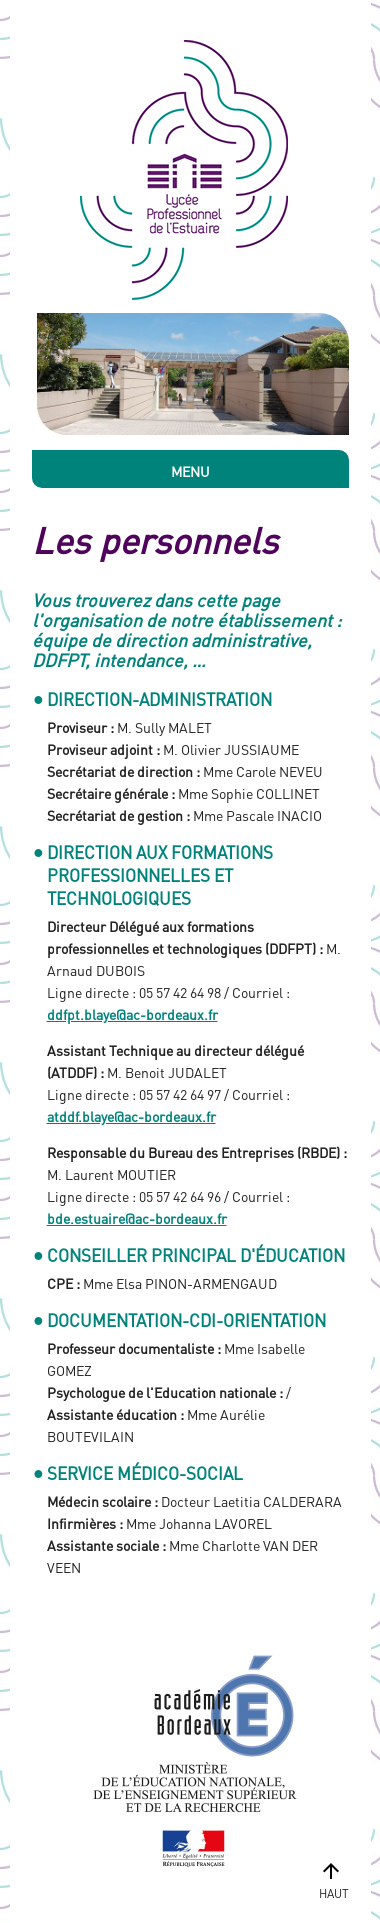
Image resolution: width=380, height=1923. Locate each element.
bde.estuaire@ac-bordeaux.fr (137, 1218)
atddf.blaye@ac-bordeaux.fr (131, 1116)
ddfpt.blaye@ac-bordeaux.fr (132, 1014)
